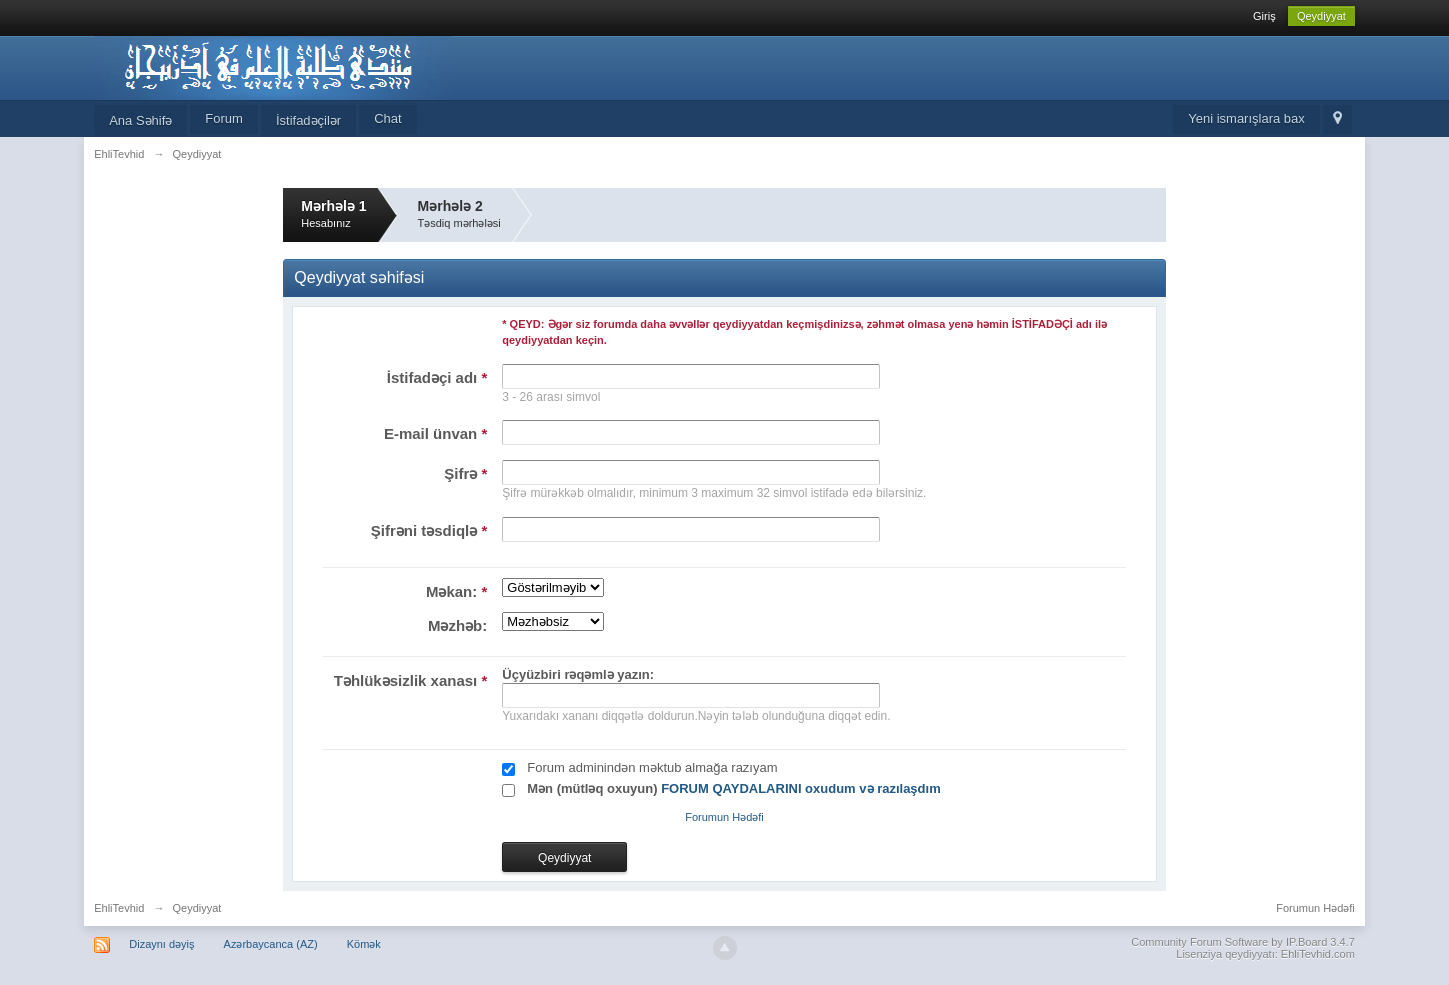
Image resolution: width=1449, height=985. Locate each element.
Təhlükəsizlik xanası (411, 680)
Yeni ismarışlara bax (1246, 118)
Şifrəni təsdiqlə (429, 530)
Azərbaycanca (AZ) (271, 944)
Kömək (364, 944)
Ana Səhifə (140, 120)
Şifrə (465, 473)
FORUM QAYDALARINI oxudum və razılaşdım (801, 788)
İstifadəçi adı (437, 377)
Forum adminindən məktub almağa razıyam (652, 767)
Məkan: (456, 591)
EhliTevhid (119, 908)
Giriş (1264, 16)
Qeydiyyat (1321, 16)
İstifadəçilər (308, 120)
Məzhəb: (457, 625)
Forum (224, 118)
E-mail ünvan (435, 433)
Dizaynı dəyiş (161, 944)
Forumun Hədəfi (724, 817)
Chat (387, 118)
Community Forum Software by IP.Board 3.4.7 (1243, 942)
